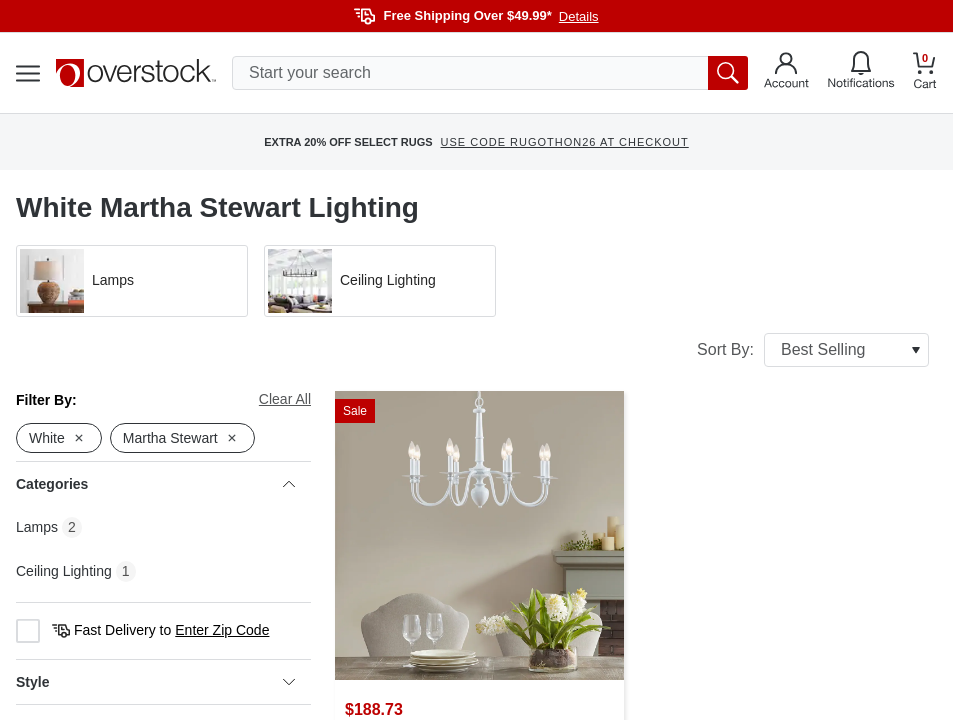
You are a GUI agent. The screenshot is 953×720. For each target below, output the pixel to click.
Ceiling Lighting (64, 571)
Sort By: (813, 350)
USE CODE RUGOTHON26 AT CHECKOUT (565, 142)
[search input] (490, 73)
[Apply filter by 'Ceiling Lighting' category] (380, 281)
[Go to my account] (786, 73)
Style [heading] (155, 682)
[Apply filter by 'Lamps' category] (132, 281)
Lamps (37, 527)
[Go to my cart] (925, 73)
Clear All (285, 399)
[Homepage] (136, 73)
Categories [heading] (155, 484)
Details (579, 16)
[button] (132, 281)
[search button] (728, 73)
